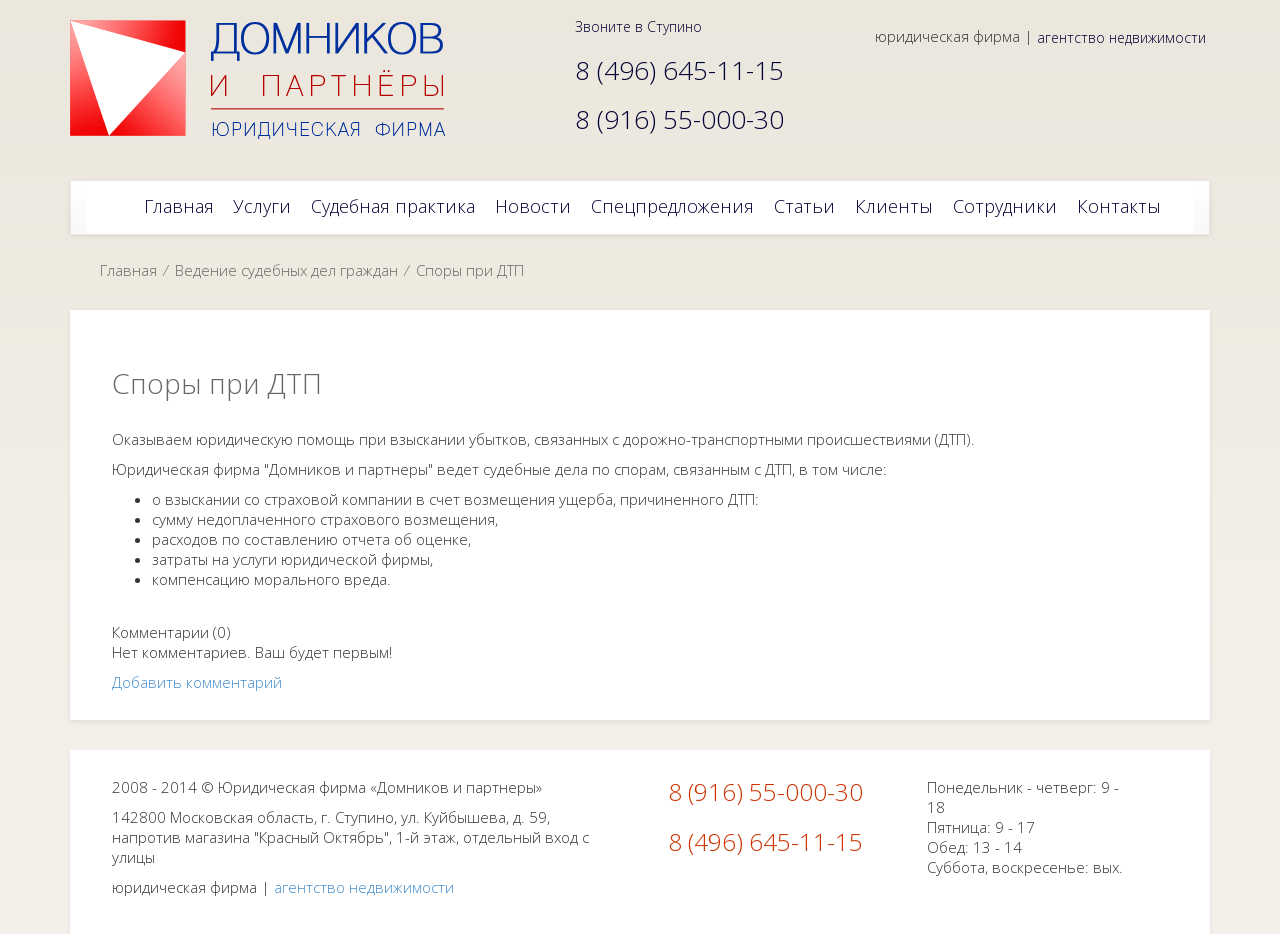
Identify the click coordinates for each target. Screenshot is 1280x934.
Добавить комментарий (197, 682)
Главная (128, 270)
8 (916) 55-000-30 (765, 791)
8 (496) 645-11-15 (765, 841)
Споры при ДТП (470, 270)
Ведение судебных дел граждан (286, 270)
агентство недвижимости (1121, 37)
